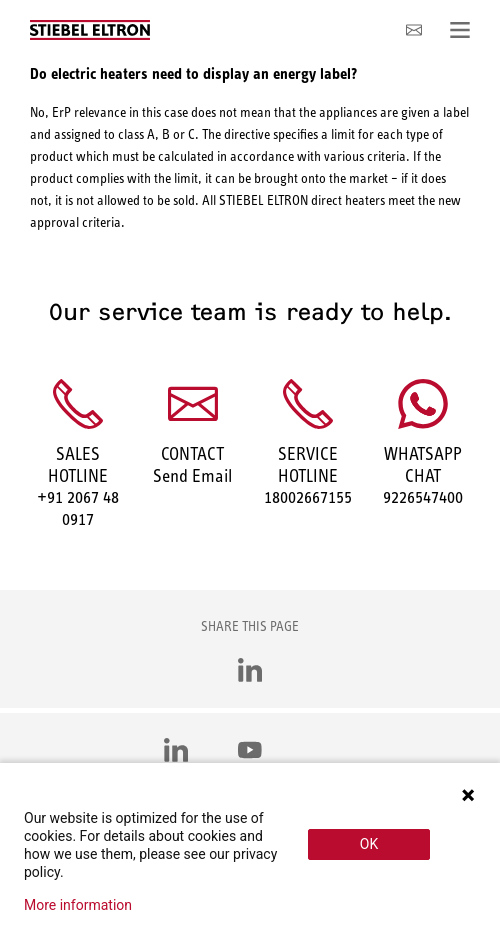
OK (369, 844)
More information (78, 905)
